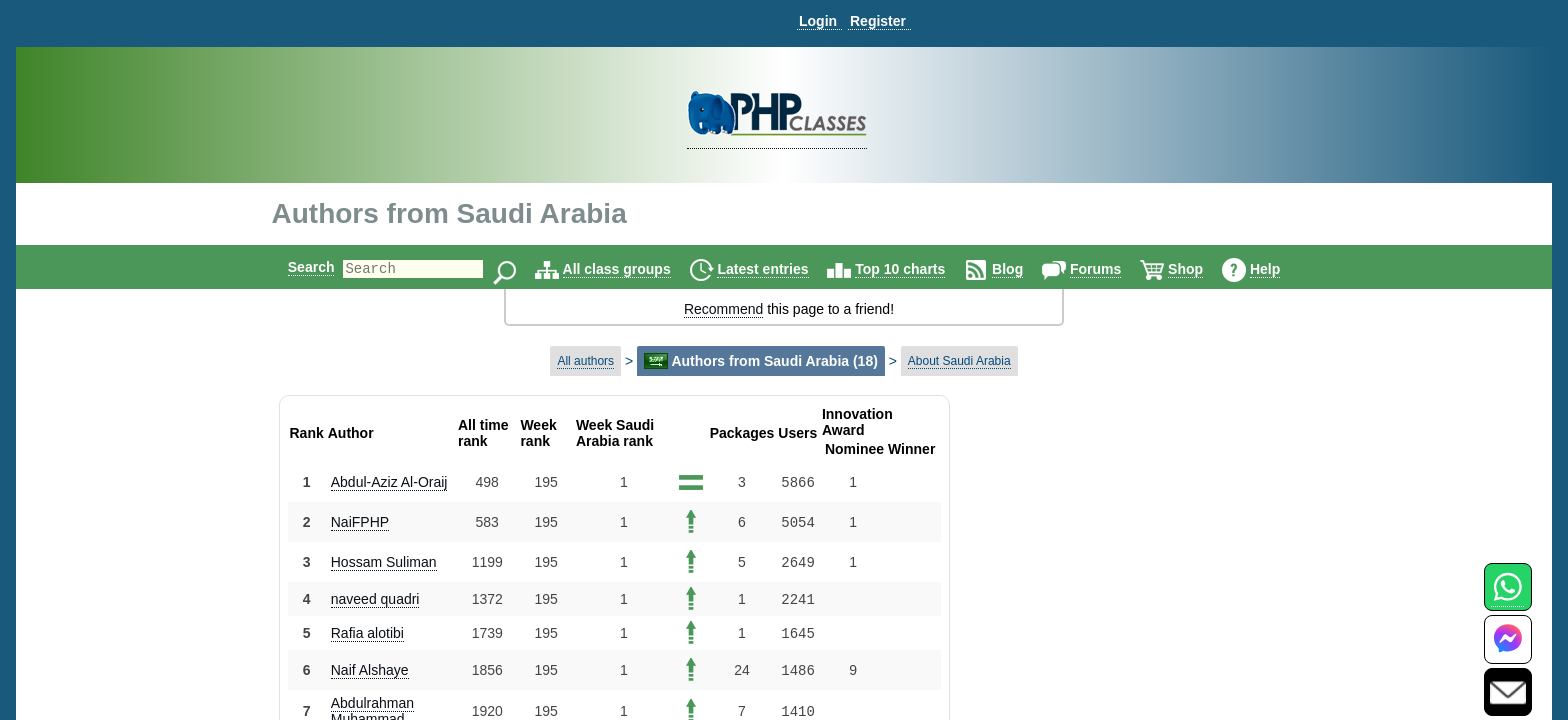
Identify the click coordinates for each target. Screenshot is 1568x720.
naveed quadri (375, 599)
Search (294, 267)
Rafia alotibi (367, 633)
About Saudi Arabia (959, 361)
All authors (585, 361)
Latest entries (779, 269)
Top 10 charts (917, 269)
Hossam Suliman (384, 562)
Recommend (723, 309)
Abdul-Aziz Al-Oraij (389, 482)
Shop (1202, 269)
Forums (1112, 269)
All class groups (634, 269)
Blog (1024, 269)
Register (878, 21)
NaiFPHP (360, 522)
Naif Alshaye (370, 670)
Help (1282, 269)
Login (818, 21)
